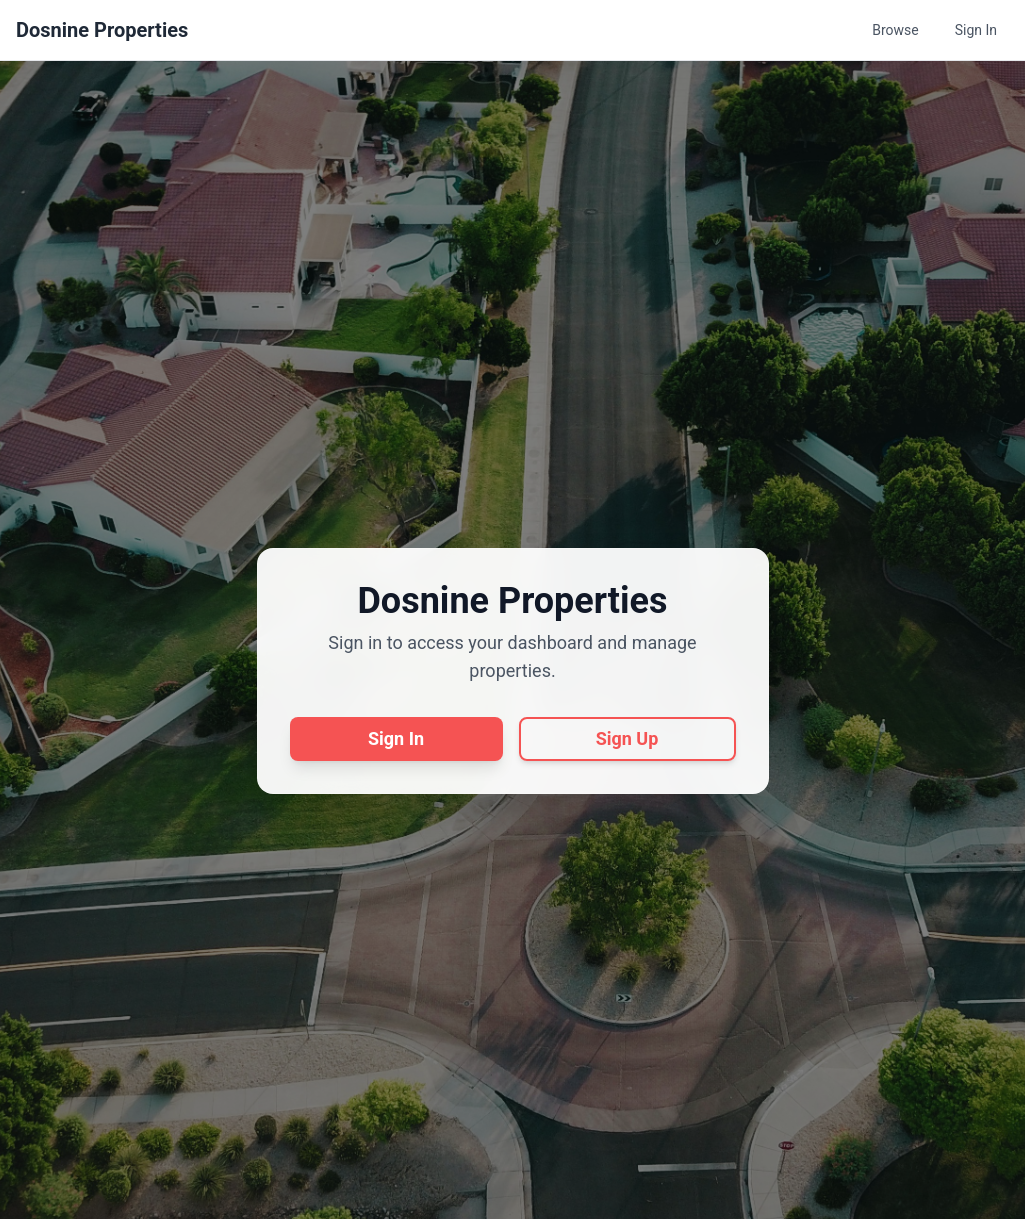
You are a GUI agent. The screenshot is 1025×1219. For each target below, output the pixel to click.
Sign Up (627, 738)
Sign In (976, 30)
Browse (895, 30)
